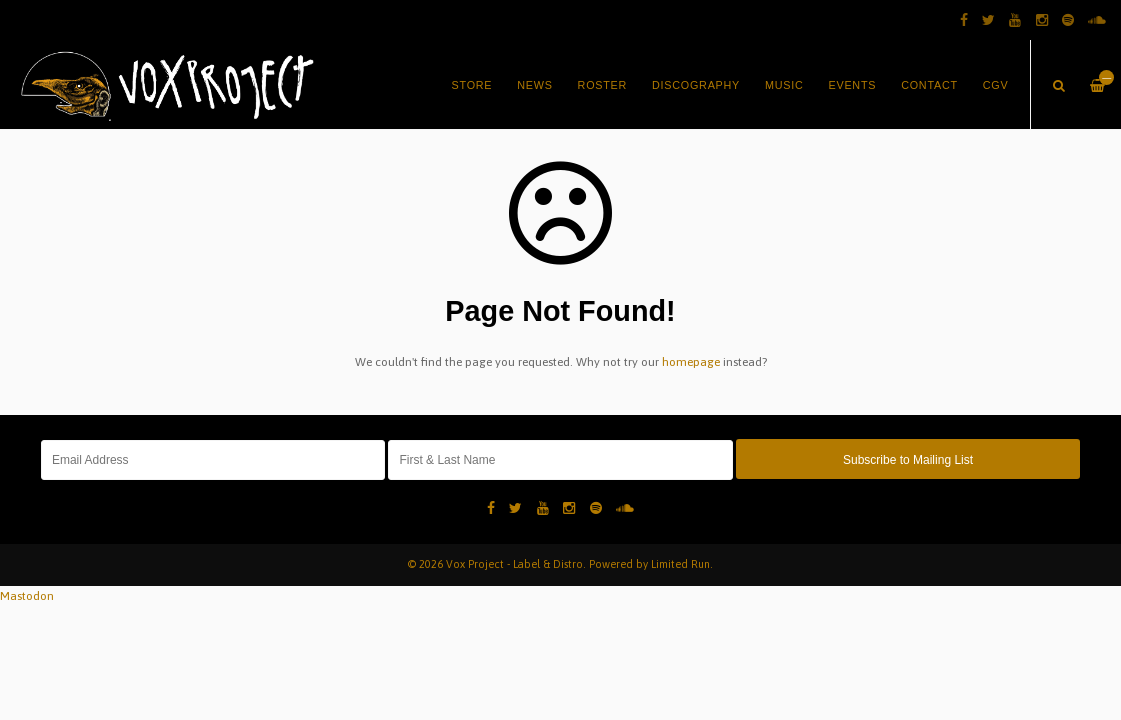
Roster (603, 85)
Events (853, 85)
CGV (996, 85)
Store (472, 85)
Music (784, 85)
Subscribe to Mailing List (908, 460)
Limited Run (680, 564)
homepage (691, 362)
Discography (696, 85)
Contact (929, 85)
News (534, 85)
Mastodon (27, 596)
